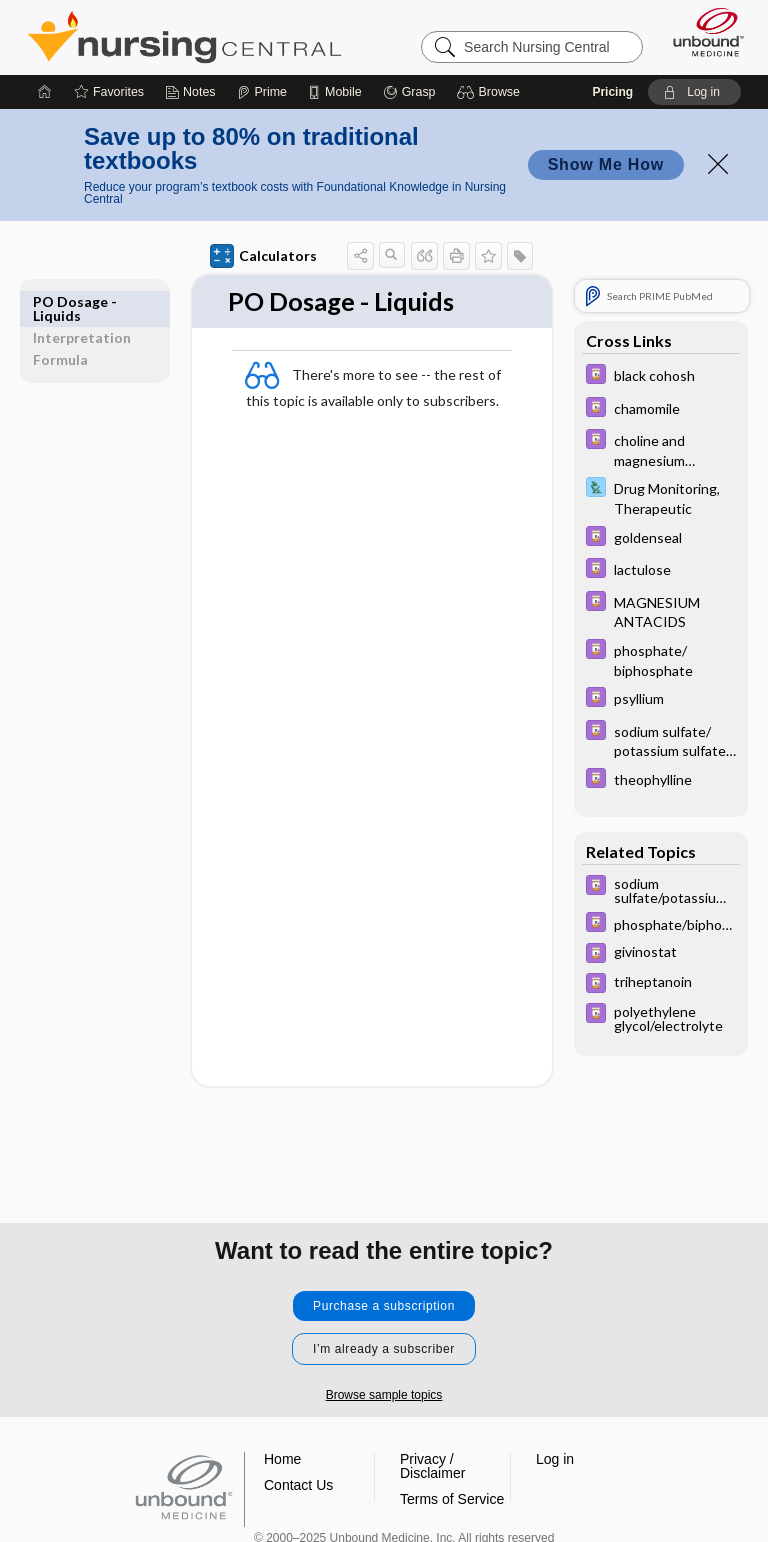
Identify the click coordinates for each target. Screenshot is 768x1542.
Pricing (612, 92)
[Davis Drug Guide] (661, 376)
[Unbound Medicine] (702, 32)
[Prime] (262, 92)
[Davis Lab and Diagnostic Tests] (661, 497)
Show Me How (606, 164)
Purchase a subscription (384, 1306)
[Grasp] (409, 92)
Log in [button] (555, 1459)
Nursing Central (184, 37)
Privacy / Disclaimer (432, 1466)
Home (282, 1459)
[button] (491, 92)
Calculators (263, 256)
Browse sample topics (384, 1395)
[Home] (45, 92)
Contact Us (298, 1485)
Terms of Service (452, 1499)
